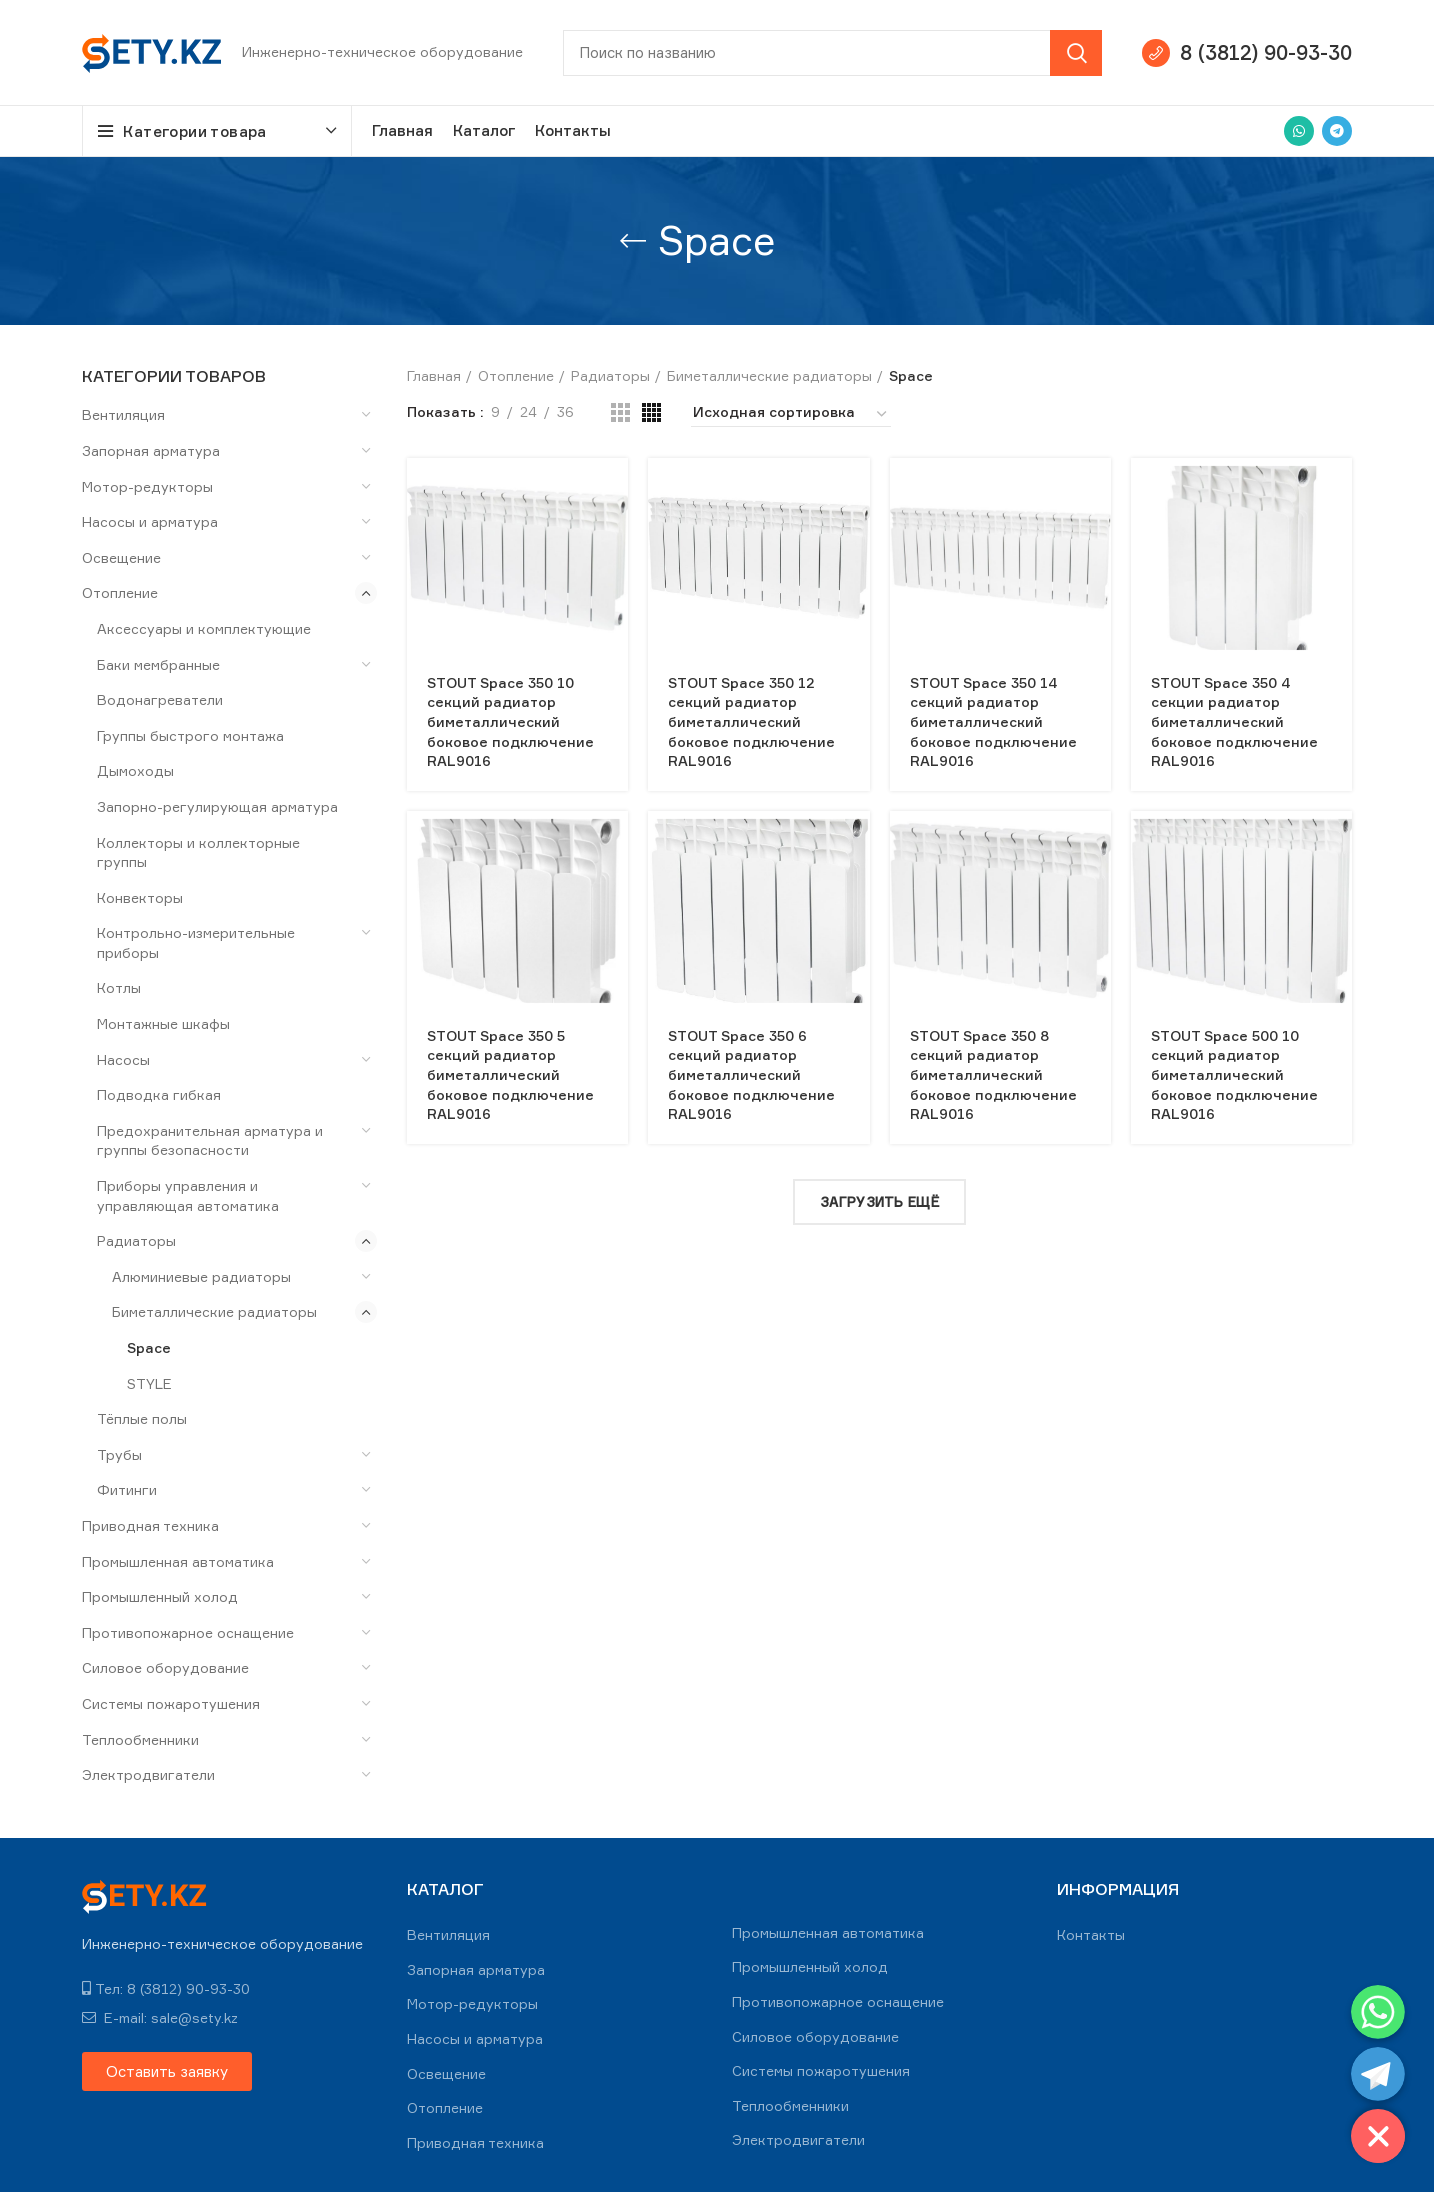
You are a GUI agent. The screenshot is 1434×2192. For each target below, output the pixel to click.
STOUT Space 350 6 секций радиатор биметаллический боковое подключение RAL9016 (751, 1074)
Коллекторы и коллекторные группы (198, 852)
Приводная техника (150, 1525)
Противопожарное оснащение (188, 1632)
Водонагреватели (160, 699)
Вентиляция (123, 414)
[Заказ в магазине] (791, 415)
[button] (167, 2071)
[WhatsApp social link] (1299, 131)
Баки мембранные (158, 664)
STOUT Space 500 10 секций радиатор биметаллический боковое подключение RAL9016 (1234, 1074)
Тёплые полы (142, 1418)
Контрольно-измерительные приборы (196, 942)
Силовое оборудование (165, 1667)
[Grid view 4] (651, 412)
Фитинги (127, 1489)
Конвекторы (140, 897)
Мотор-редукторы (147, 486)
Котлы (119, 987)
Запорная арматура (151, 450)
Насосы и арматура (150, 521)
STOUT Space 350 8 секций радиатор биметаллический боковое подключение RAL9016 (993, 1074)
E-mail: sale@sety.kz (160, 2017)
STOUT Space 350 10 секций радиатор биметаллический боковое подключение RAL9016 (510, 721)
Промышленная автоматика (178, 1561)
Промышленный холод (160, 1596)
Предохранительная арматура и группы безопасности (210, 1140)
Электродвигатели (148, 1774)
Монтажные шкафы (163, 1023)
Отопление (120, 592)
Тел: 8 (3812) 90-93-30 (166, 1988)
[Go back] (633, 241)
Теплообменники (140, 1739)
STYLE (149, 1383)
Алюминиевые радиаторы (201, 1276)
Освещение (121, 557)
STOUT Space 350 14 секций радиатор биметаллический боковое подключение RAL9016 (993, 721)
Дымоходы (135, 770)
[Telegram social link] (1337, 131)
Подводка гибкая (159, 1094)
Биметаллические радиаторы (214, 1311)
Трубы (119, 1454)
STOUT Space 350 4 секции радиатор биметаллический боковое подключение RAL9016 (1234, 721)
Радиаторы (136, 1240)
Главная (434, 375)
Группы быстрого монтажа (190, 735)
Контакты (1091, 1934)
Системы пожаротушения (171, 1703)
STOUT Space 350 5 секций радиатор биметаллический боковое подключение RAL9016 (510, 1074)
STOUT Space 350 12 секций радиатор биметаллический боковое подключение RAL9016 (751, 721)
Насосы (123, 1059)
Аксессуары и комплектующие (204, 628)
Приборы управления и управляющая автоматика (188, 1195)
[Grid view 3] (620, 412)
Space (149, 1347)
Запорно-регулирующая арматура (217, 806)
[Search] (832, 53)
